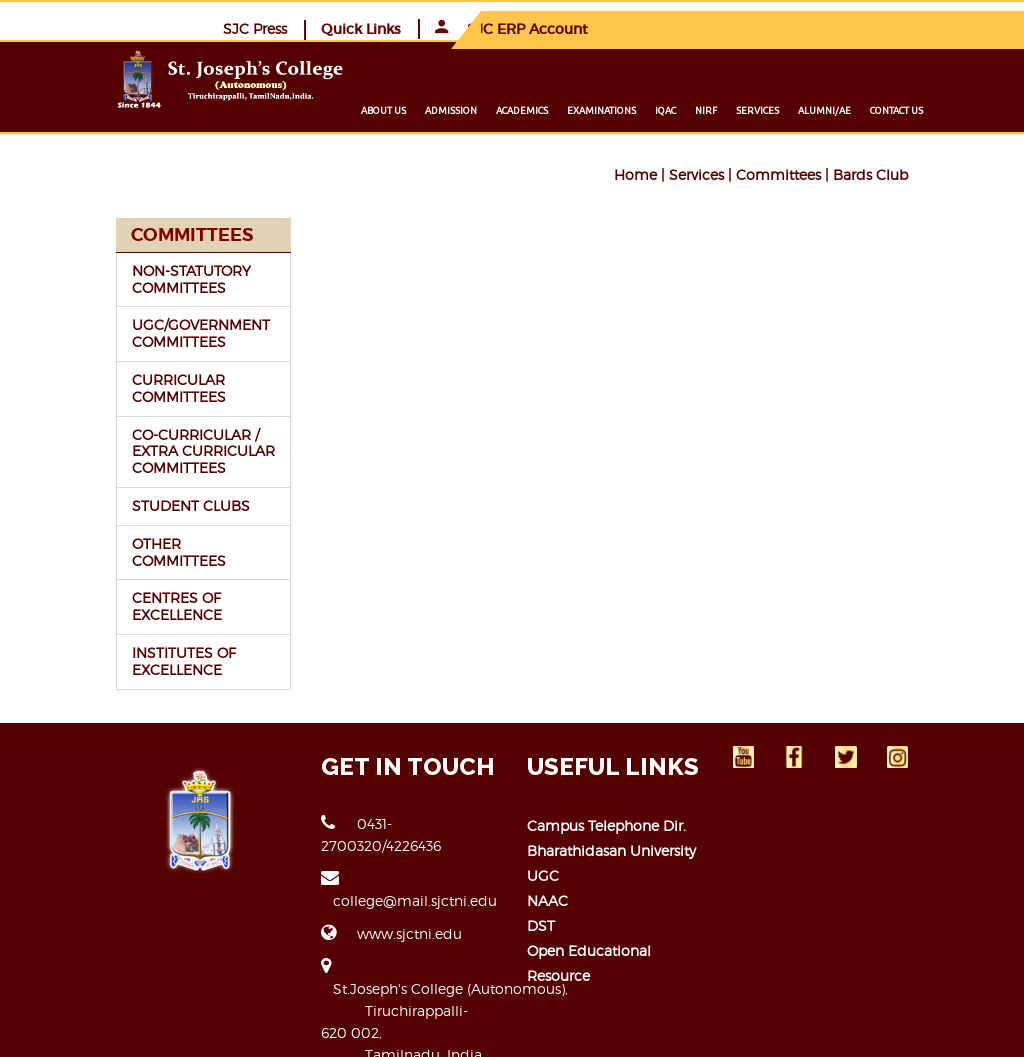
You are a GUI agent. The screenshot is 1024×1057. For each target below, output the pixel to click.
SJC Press (649, 27)
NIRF (780, 109)
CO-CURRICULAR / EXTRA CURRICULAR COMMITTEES (146, 450)
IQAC (739, 109)
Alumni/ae (898, 109)
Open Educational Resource (622, 932)
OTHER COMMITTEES (131, 542)
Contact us (970, 109)
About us (457, 109)
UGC (543, 857)
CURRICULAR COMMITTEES (105, 387)
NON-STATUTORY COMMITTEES (117, 278)
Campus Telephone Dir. (606, 807)
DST (541, 907)
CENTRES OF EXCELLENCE (103, 589)
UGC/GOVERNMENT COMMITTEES (127, 332)
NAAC (547, 882)
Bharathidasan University (611, 832)
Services (831, 109)
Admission (525, 109)
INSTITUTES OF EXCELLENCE (110, 643)
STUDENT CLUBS (117, 504)
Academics (596, 109)
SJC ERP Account (905, 28)
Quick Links (755, 28)
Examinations (675, 109)
